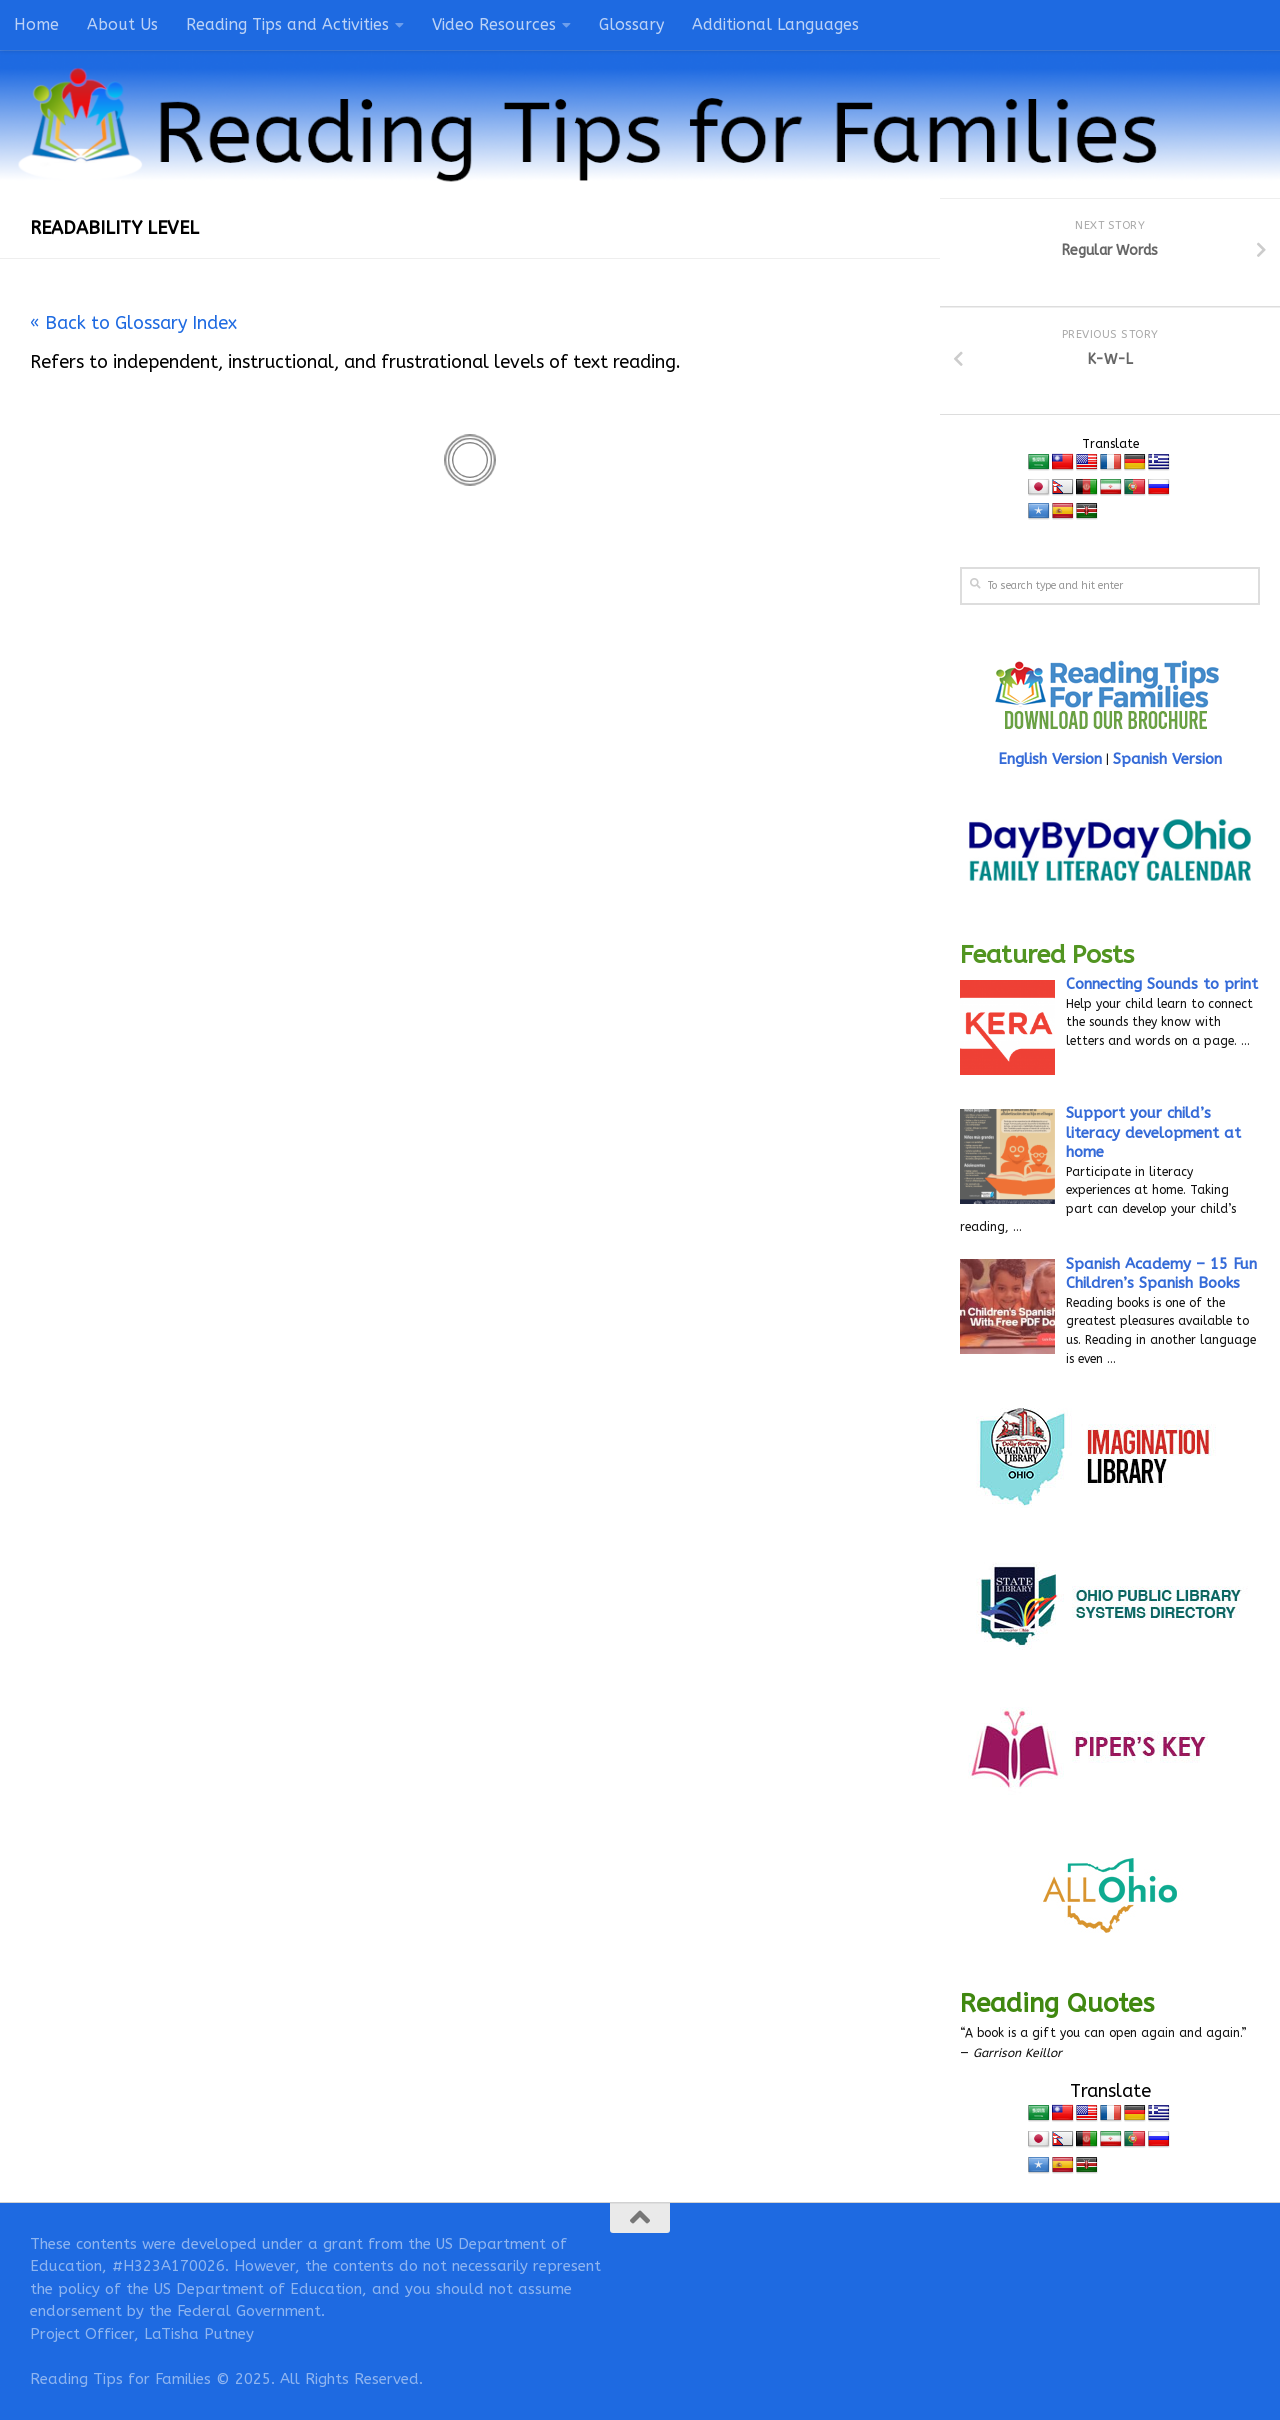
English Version (1050, 759)
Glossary (631, 24)
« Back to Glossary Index (133, 323)
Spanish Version (1167, 759)
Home (36, 24)
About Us (122, 24)
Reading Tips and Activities (287, 24)
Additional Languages (775, 24)
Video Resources (494, 24)
